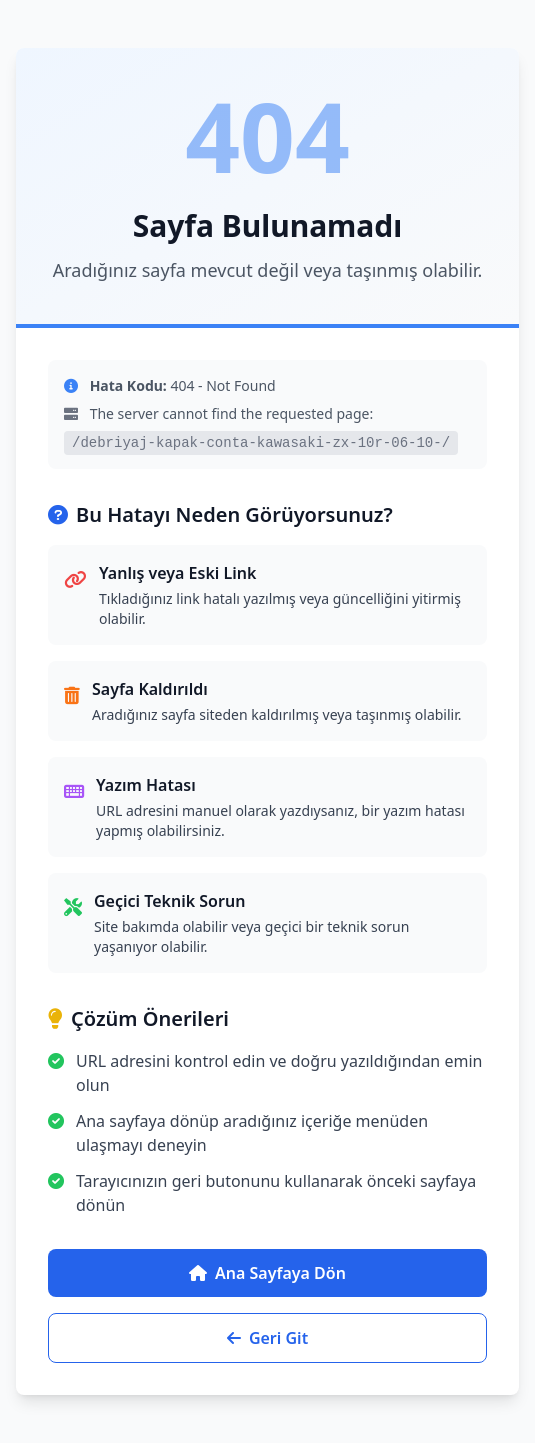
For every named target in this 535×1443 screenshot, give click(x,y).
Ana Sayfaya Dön (267, 1273)
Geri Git (267, 1338)
